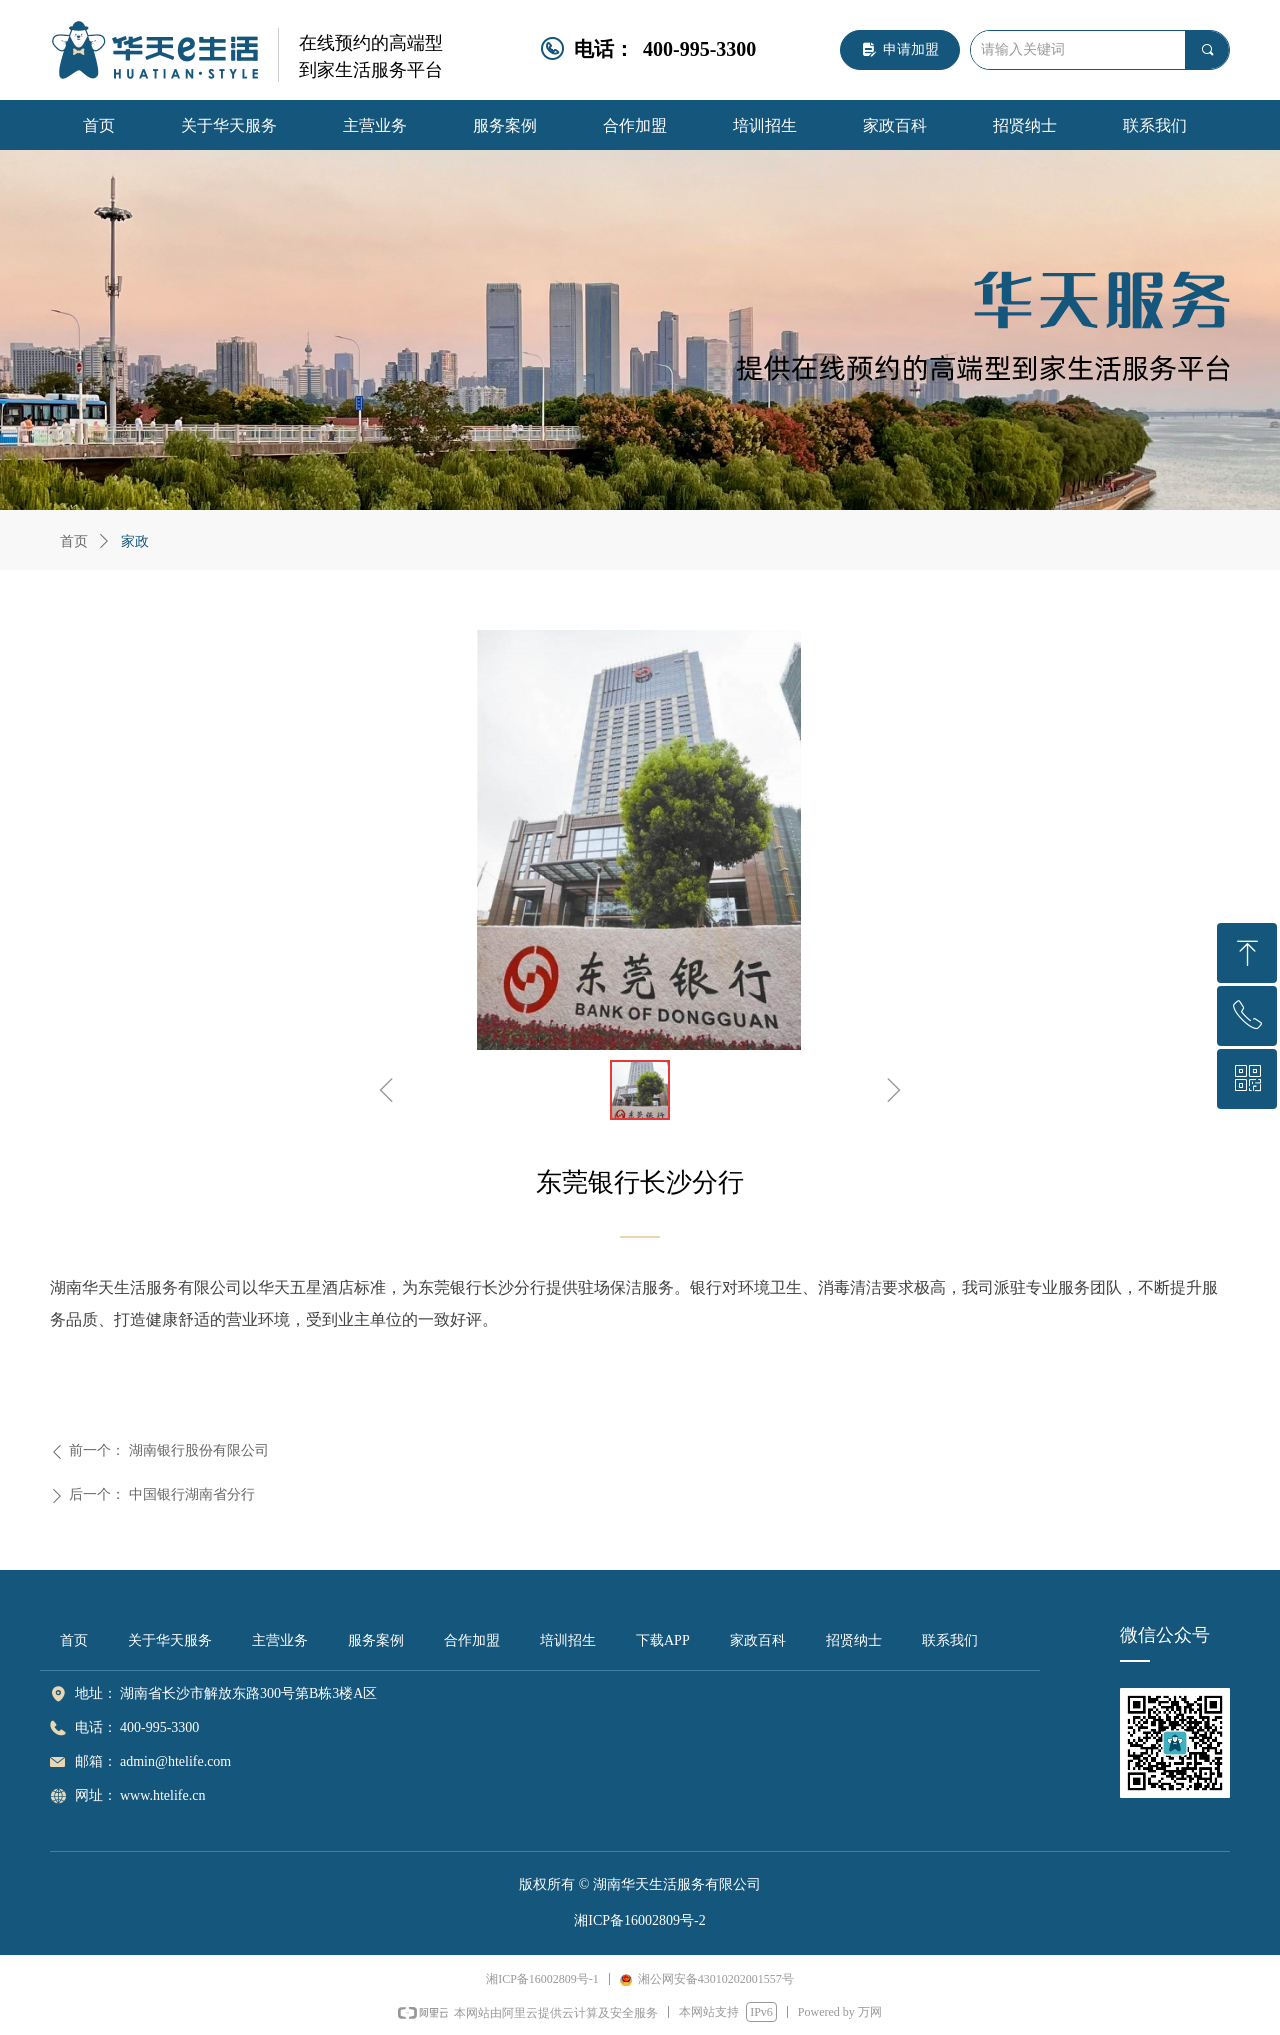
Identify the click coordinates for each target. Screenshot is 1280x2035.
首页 (74, 541)
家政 (135, 541)
